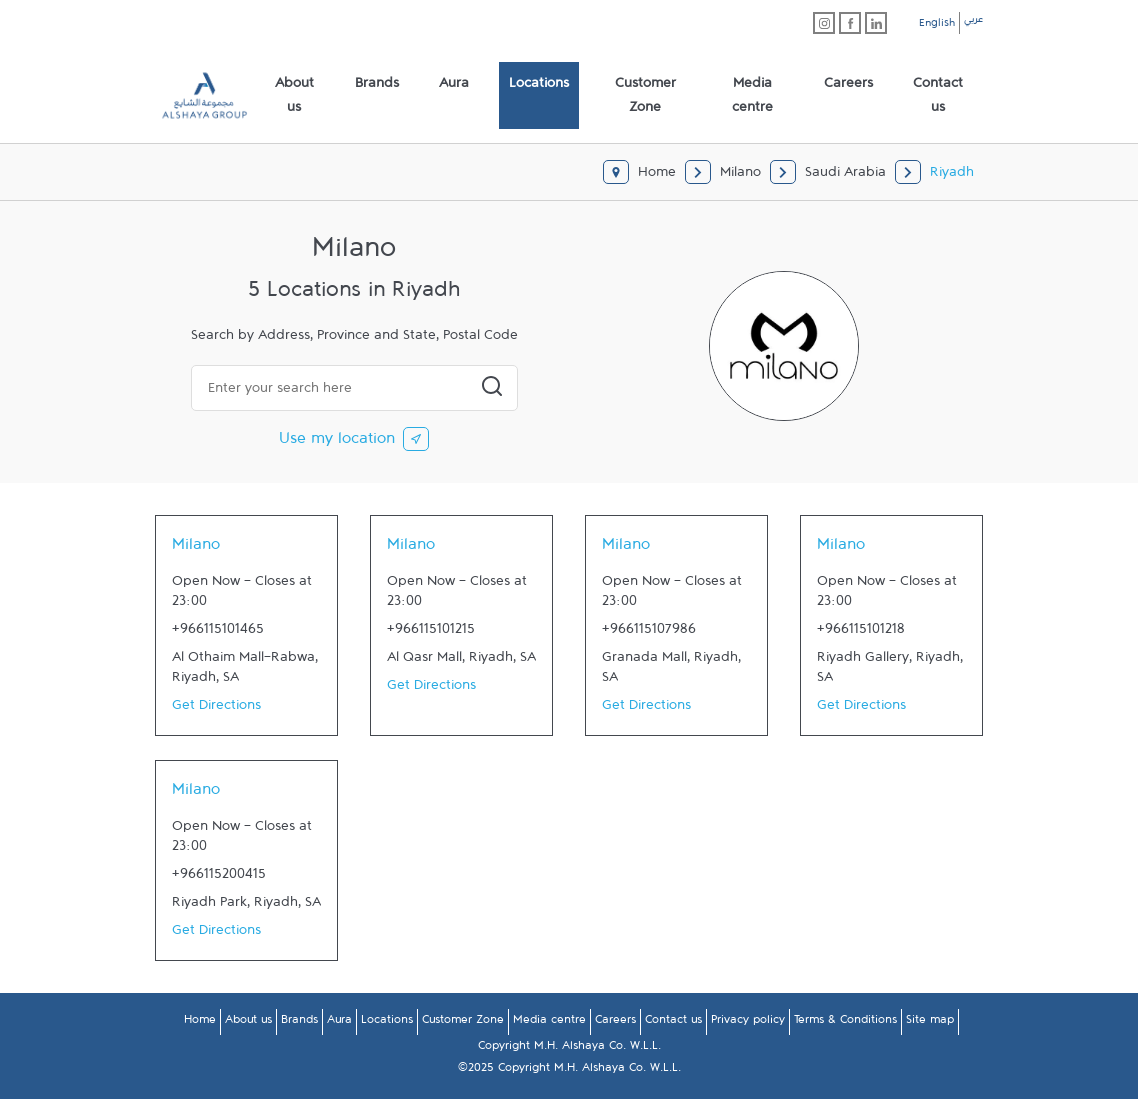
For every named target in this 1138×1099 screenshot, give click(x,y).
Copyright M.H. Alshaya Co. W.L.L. (569, 1049)
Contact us (673, 1023)
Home (200, 1023)
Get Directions (216, 709)
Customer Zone (463, 1023)
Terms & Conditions (845, 1023)
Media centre (549, 1023)
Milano (196, 549)
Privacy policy (748, 1023)
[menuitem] (294, 96)
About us (248, 1023)
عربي (973, 22)
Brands (299, 1023)
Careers (615, 1023)
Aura (339, 1023)
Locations (387, 1023)
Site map (930, 1023)
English (937, 26)
